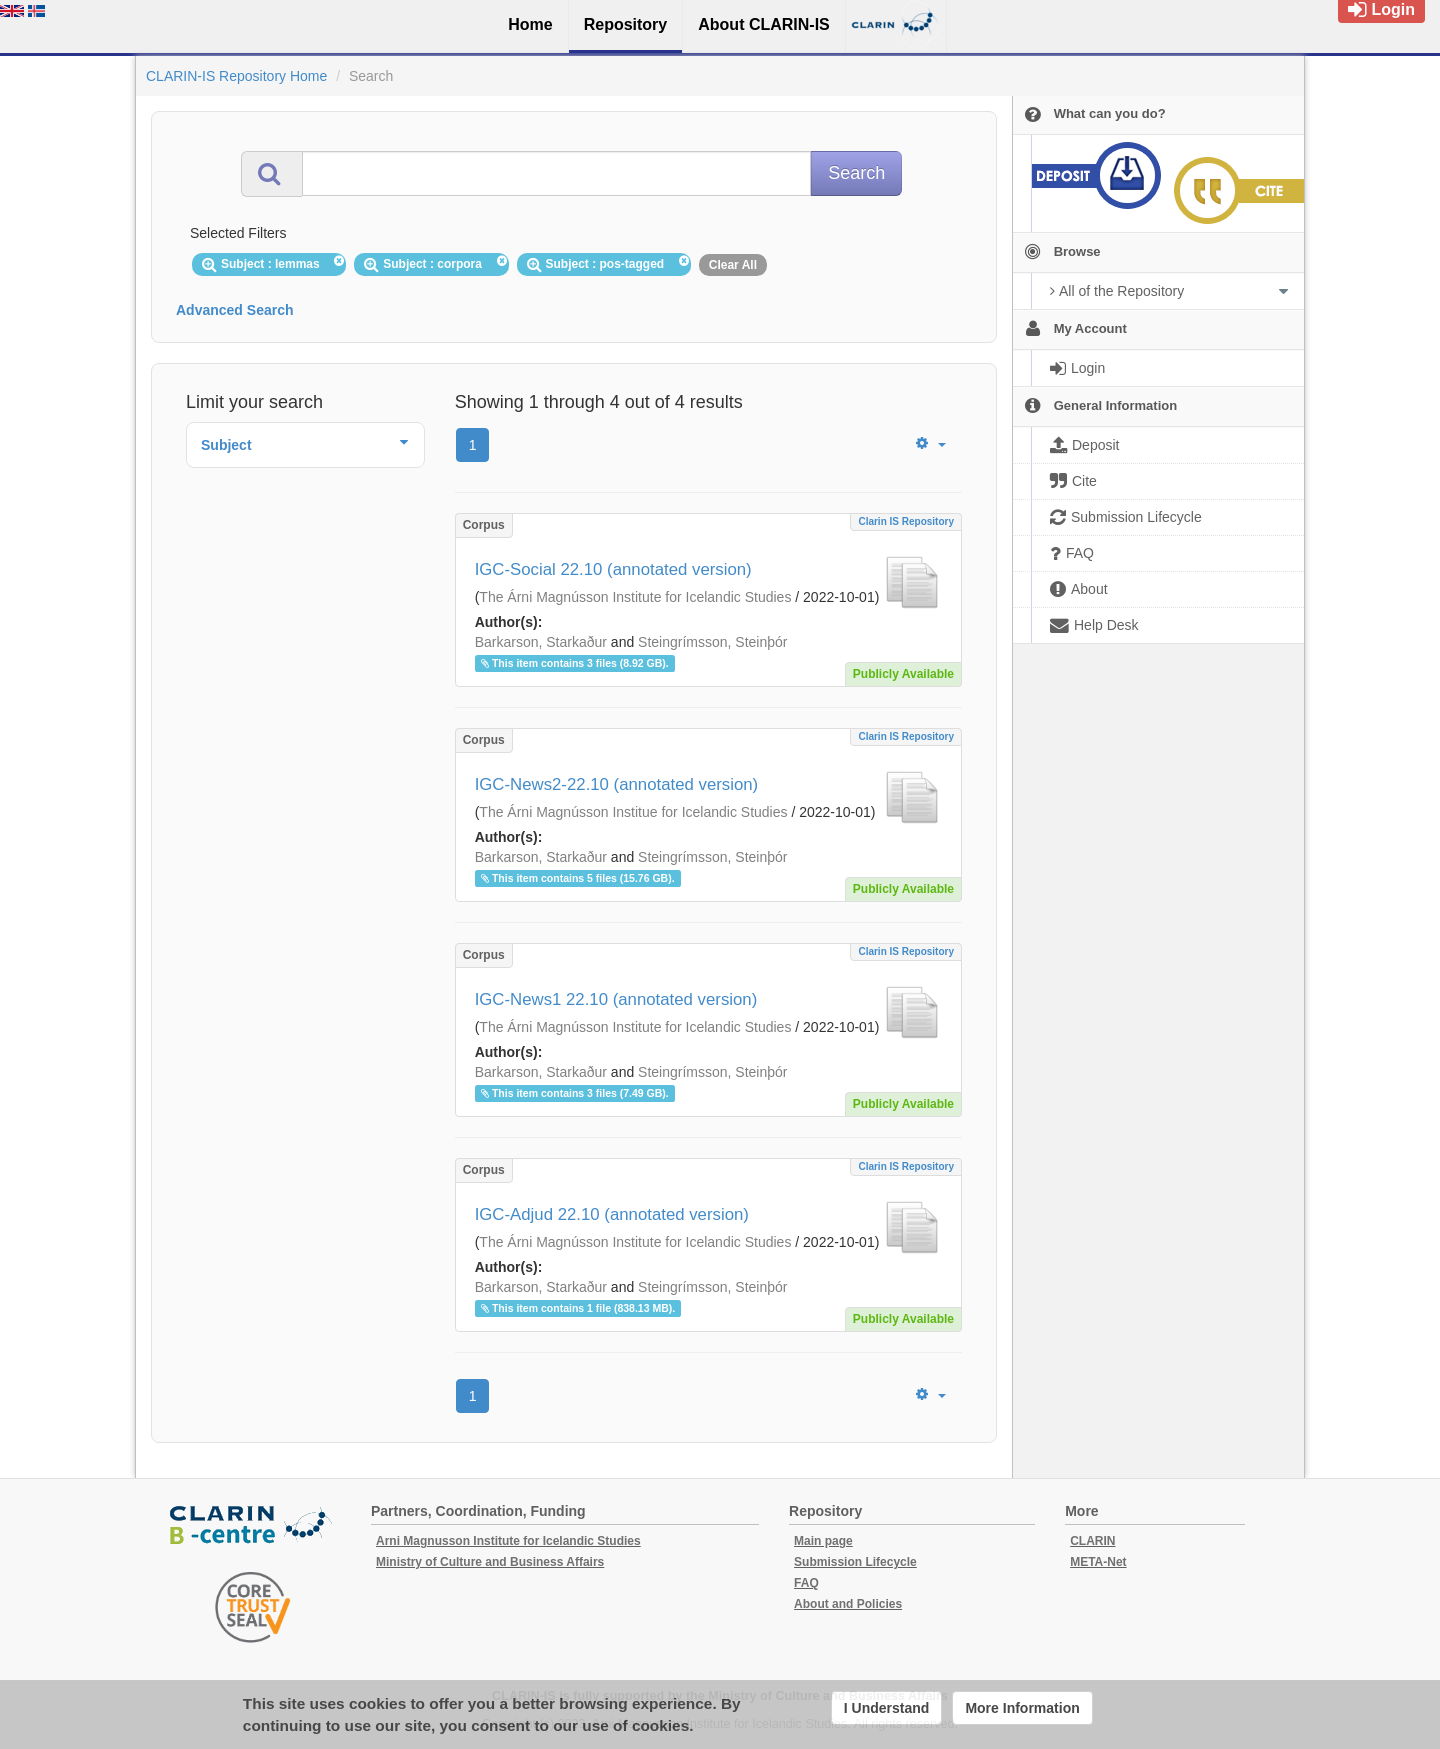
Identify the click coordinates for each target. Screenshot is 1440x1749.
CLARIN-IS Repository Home (236, 76)
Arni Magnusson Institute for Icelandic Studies (508, 1541)
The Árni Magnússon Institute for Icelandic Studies (635, 597)
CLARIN (1092, 1541)
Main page (823, 1541)
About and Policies (848, 1604)
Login (1381, 9)
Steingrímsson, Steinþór (712, 642)
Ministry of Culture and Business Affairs (490, 1562)
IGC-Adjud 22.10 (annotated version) (612, 1214)
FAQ (806, 1583)
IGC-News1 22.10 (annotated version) (616, 999)
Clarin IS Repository (906, 521)
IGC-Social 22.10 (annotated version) (613, 569)
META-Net (1098, 1562)
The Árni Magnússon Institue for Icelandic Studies (633, 812)
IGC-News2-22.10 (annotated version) (617, 784)
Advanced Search (235, 310)
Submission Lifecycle (855, 1562)
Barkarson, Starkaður (541, 642)
